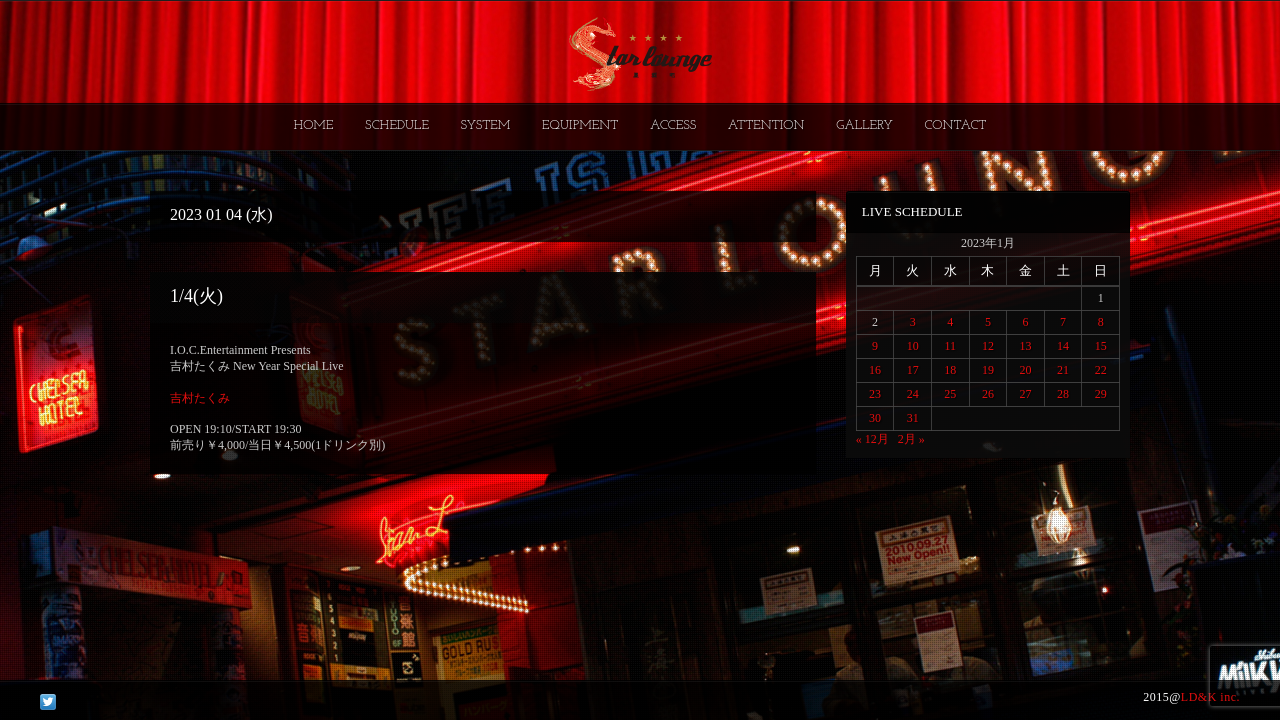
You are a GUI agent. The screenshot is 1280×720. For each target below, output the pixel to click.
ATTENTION (766, 125)
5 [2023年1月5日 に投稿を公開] (988, 322)
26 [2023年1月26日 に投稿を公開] (988, 394)
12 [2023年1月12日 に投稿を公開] (988, 346)
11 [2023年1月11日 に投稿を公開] (951, 346)
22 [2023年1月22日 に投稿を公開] (1101, 370)
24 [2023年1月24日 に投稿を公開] (913, 394)
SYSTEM (486, 125)
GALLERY (864, 125)
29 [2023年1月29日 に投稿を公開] (1101, 394)
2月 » (911, 439)
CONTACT (955, 125)
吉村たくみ (200, 398)
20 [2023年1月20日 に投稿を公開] (1025, 370)
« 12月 (872, 439)
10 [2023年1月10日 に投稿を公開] (913, 346)
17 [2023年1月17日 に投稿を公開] (913, 370)
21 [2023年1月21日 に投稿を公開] (1063, 370)
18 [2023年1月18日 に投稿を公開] (950, 370)
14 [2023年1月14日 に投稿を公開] (1063, 346)
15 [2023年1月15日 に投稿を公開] (1101, 346)
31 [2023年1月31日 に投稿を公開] (913, 418)
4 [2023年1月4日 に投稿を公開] (950, 322)
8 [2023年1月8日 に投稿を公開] (1101, 322)
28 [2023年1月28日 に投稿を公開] (1063, 394)
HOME (314, 125)
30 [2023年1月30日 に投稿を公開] (875, 418)
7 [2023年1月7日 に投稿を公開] (1063, 322)
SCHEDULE (397, 125)
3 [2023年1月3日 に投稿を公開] (913, 322)
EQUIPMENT (580, 125)
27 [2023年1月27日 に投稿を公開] (1025, 394)
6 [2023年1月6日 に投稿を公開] (1025, 322)
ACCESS (673, 125)
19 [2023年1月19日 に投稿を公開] (988, 370)
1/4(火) (196, 296)
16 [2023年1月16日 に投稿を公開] (875, 370)
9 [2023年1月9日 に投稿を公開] (875, 346)
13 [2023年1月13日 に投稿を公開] (1025, 346)
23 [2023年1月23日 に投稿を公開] (875, 394)
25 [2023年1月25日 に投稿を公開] (950, 394)
